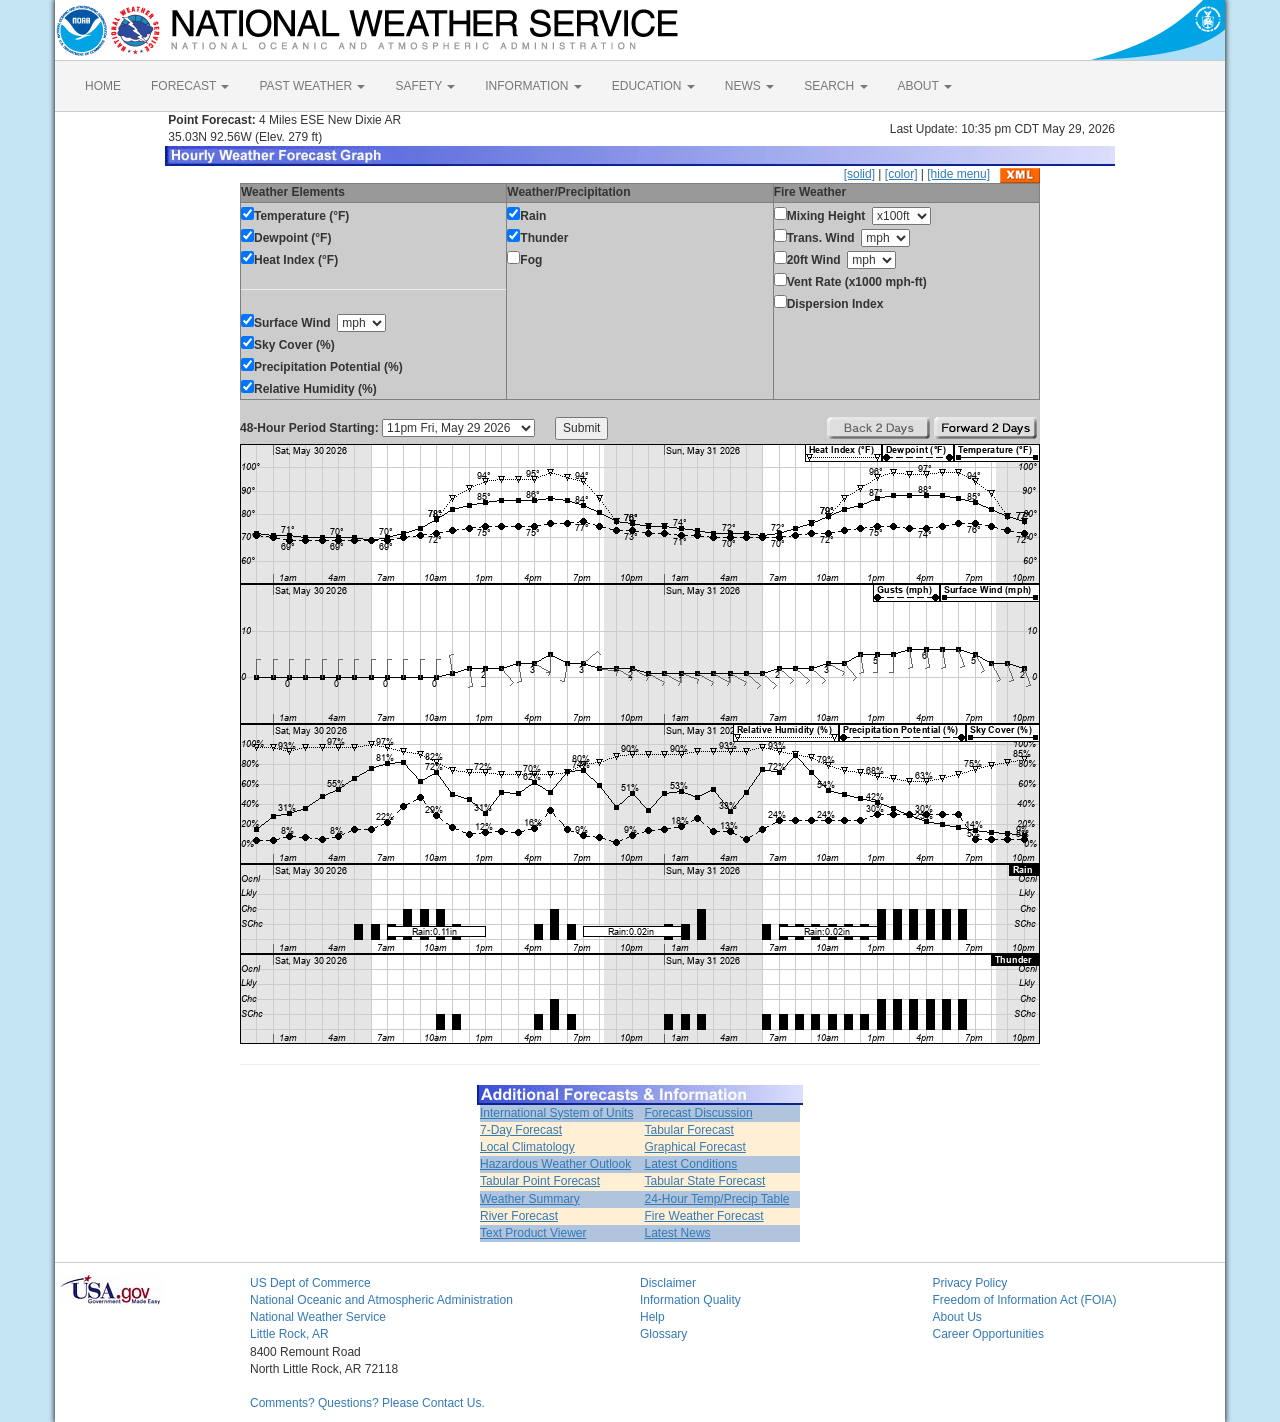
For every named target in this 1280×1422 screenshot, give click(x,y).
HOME (103, 86)
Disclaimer (668, 1283)
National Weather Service (318, 1317)
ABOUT (925, 86)
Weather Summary (530, 1199)
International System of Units (556, 1113)
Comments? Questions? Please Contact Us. (367, 1403)
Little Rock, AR (289, 1334)
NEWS (749, 86)
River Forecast (519, 1216)
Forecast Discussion (699, 1113)
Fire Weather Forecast (704, 1216)
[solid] (859, 174)
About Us (957, 1317)
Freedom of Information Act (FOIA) (1025, 1300)
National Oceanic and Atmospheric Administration (381, 1300)
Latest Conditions (691, 1164)
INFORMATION (533, 86)
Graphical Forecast (695, 1147)
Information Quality (690, 1300)
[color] (901, 174)
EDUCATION (653, 86)
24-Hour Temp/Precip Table (717, 1199)
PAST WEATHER (312, 86)
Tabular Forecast (689, 1130)
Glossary (663, 1334)
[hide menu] (958, 174)
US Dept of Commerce (310, 1283)
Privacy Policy (970, 1283)
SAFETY (425, 86)
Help (652, 1317)
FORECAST (190, 86)
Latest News (678, 1233)
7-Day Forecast (521, 1130)
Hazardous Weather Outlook (555, 1164)
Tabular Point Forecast (540, 1181)
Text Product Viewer (533, 1233)
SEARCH (835, 86)
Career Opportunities (988, 1334)
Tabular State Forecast (705, 1181)
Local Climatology (527, 1147)
